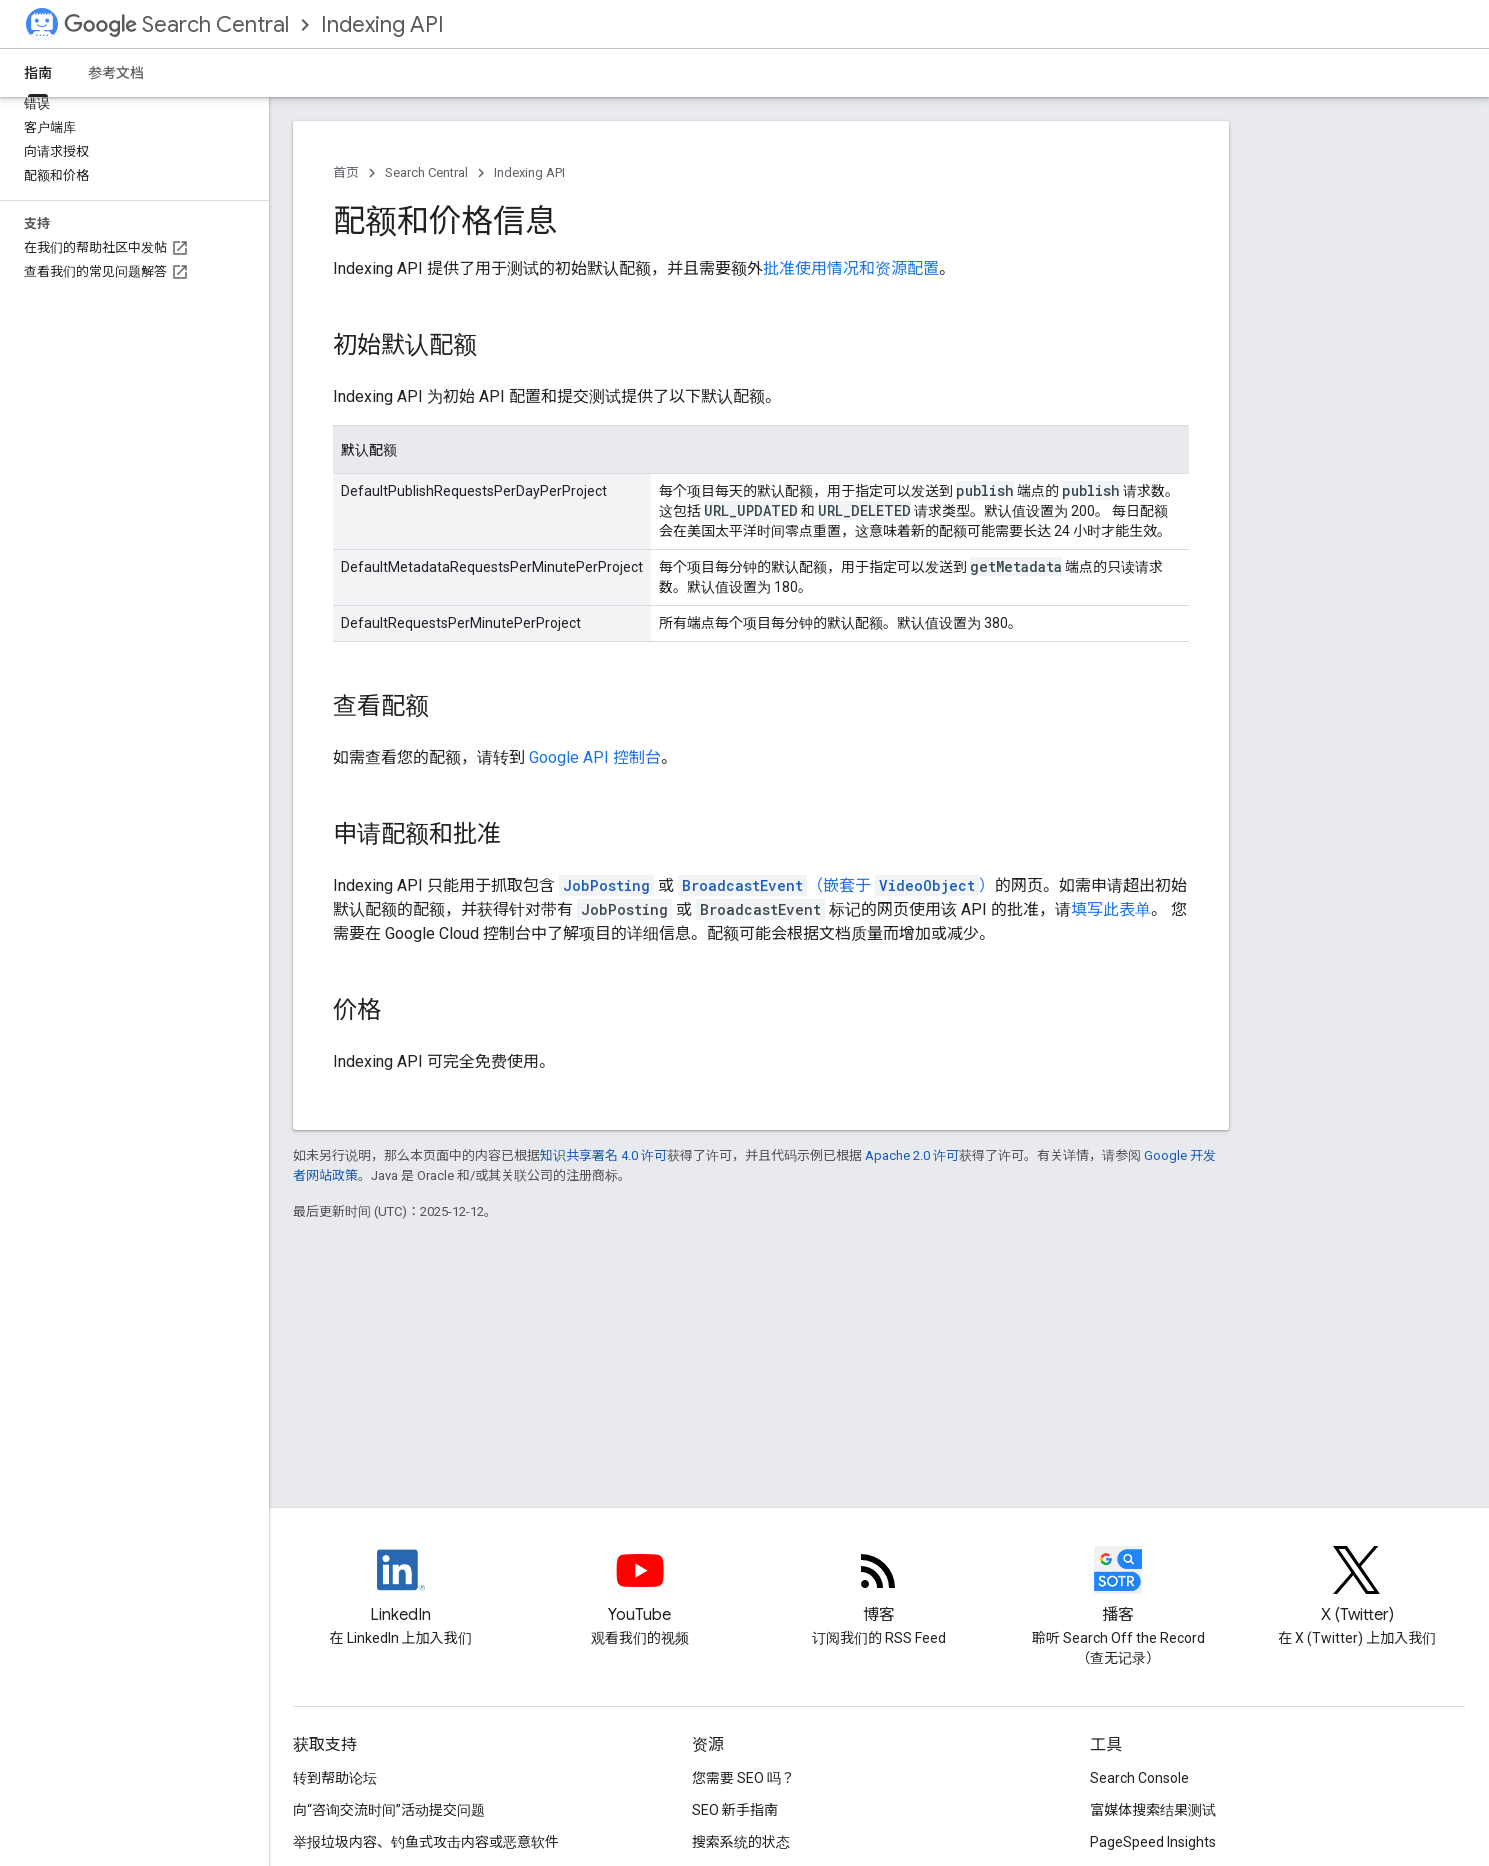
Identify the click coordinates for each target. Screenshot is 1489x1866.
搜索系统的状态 (741, 1842)
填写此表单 (1111, 909)
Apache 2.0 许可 (912, 1155)
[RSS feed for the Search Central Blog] (879, 1587)
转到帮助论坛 (335, 1778)
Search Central (176, 24)
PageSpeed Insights (1153, 1842)
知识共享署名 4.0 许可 (603, 1155)
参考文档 (116, 73)
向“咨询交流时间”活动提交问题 (389, 1810)
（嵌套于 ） (836, 885)
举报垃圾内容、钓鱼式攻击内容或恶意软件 (426, 1842)
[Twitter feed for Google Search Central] (1357, 1587)
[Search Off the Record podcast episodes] (1118, 1587)
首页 (346, 172)
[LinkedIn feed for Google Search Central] (401, 1587)
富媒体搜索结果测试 (1153, 1810)
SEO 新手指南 (735, 1810)
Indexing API (382, 24)
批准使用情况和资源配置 (851, 268)
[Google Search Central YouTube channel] (640, 1587)
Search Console (1139, 1778)
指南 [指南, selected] (38, 73)
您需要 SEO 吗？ (743, 1778)
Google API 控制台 (595, 757)
